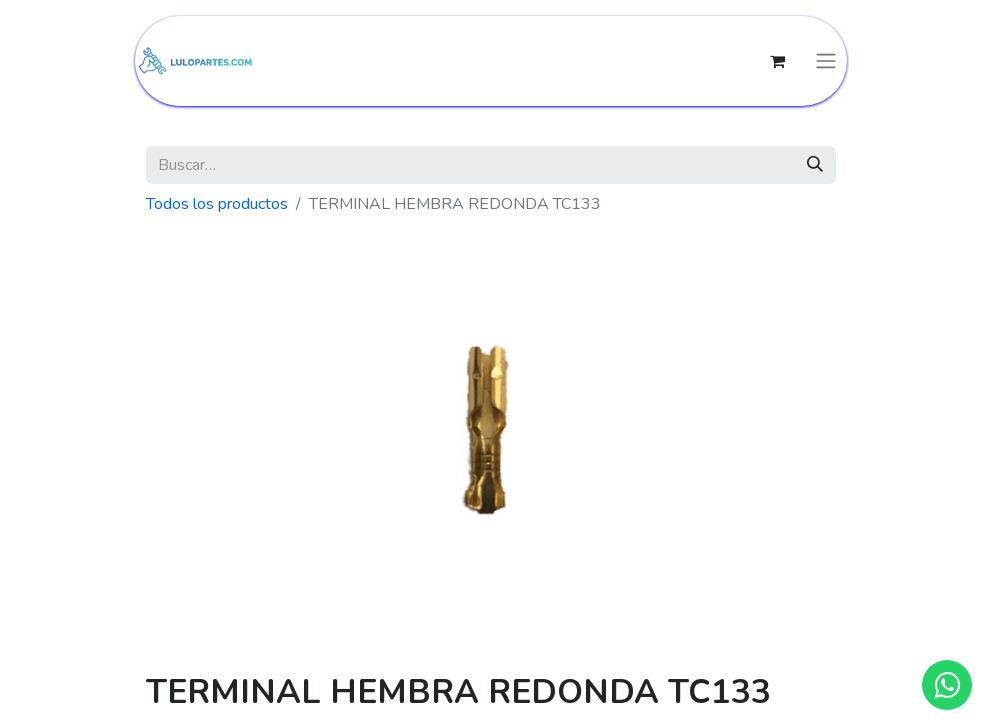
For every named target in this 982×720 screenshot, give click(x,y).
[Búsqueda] (815, 165)
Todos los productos (217, 204)
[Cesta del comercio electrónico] (777, 61)
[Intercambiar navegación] (826, 61)
